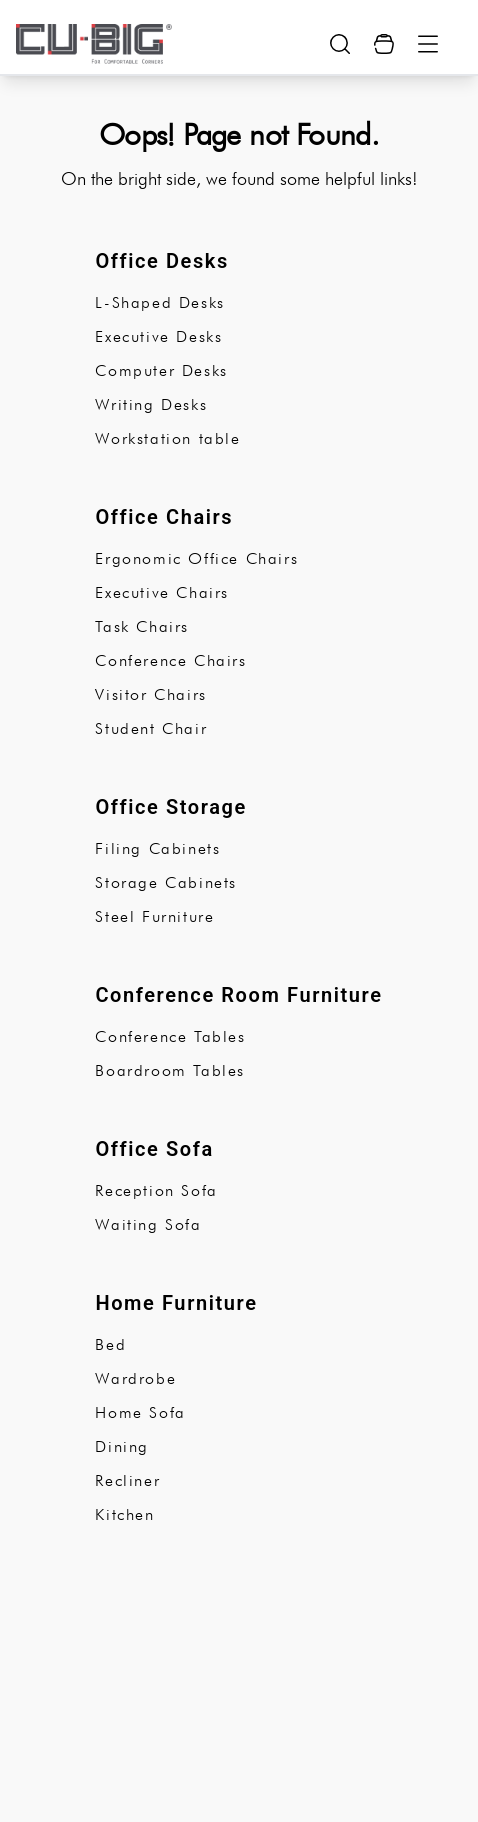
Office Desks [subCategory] (161, 261)
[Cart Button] (384, 44)
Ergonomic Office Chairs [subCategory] (196, 558)
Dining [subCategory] (122, 1446)
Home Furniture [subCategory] (176, 1303)
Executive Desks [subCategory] (158, 336)
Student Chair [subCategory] (151, 728)
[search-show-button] (340, 44)
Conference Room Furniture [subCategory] (238, 995)
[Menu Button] (428, 44)
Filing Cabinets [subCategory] (157, 848)
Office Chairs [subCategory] (164, 517)
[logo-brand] (94, 44)
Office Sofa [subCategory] (154, 1149)
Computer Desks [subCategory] (161, 370)
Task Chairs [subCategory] (142, 626)
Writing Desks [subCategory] (151, 404)
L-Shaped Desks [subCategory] (159, 302)
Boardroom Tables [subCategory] (170, 1070)
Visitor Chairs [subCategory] (150, 694)
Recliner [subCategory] (127, 1480)
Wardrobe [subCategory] (135, 1378)
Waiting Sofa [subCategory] (148, 1224)
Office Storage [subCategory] (171, 807)
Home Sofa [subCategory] (140, 1412)
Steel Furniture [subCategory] (154, 916)
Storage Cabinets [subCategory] (166, 882)
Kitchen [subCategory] (124, 1514)
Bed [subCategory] (110, 1344)
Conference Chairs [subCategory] (170, 660)
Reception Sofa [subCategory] (156, 1190)
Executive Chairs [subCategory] (162, 592)
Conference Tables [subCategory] (170, 1036)
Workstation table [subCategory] (167, 438)
